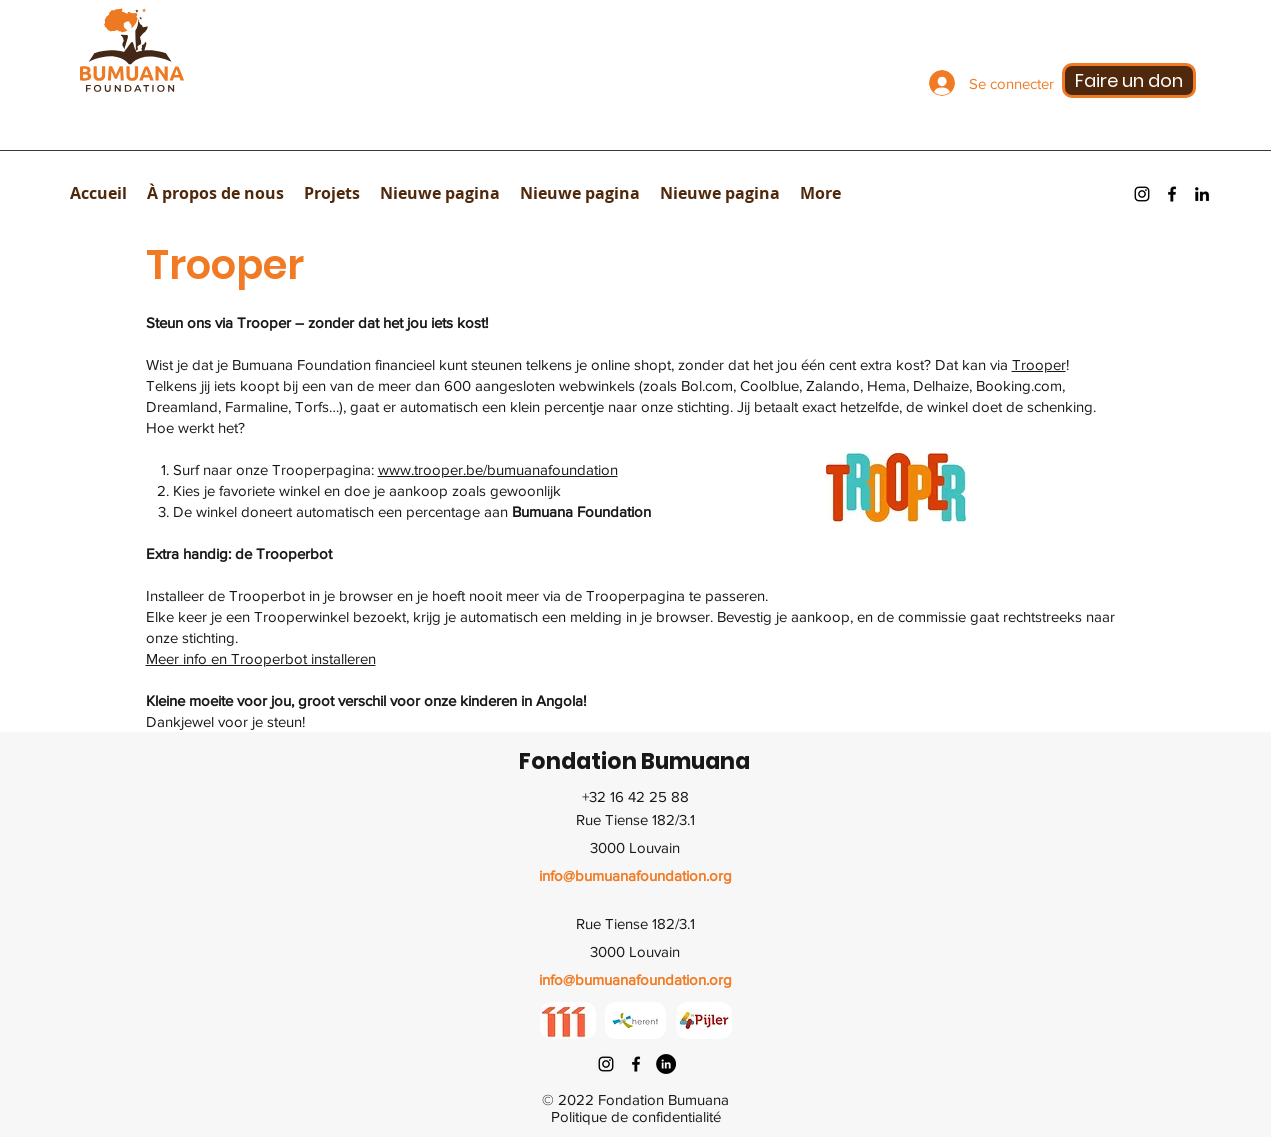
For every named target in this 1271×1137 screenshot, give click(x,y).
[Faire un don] (1129, 80)
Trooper (1039, 364)
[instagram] (1142, 194)
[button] (215, 193)
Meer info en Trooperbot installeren (261, 658)
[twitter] (666, 1064)
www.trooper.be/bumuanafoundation (498, 469)
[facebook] (1172, 194)
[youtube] (1202, 194)
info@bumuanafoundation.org (635, 875)
